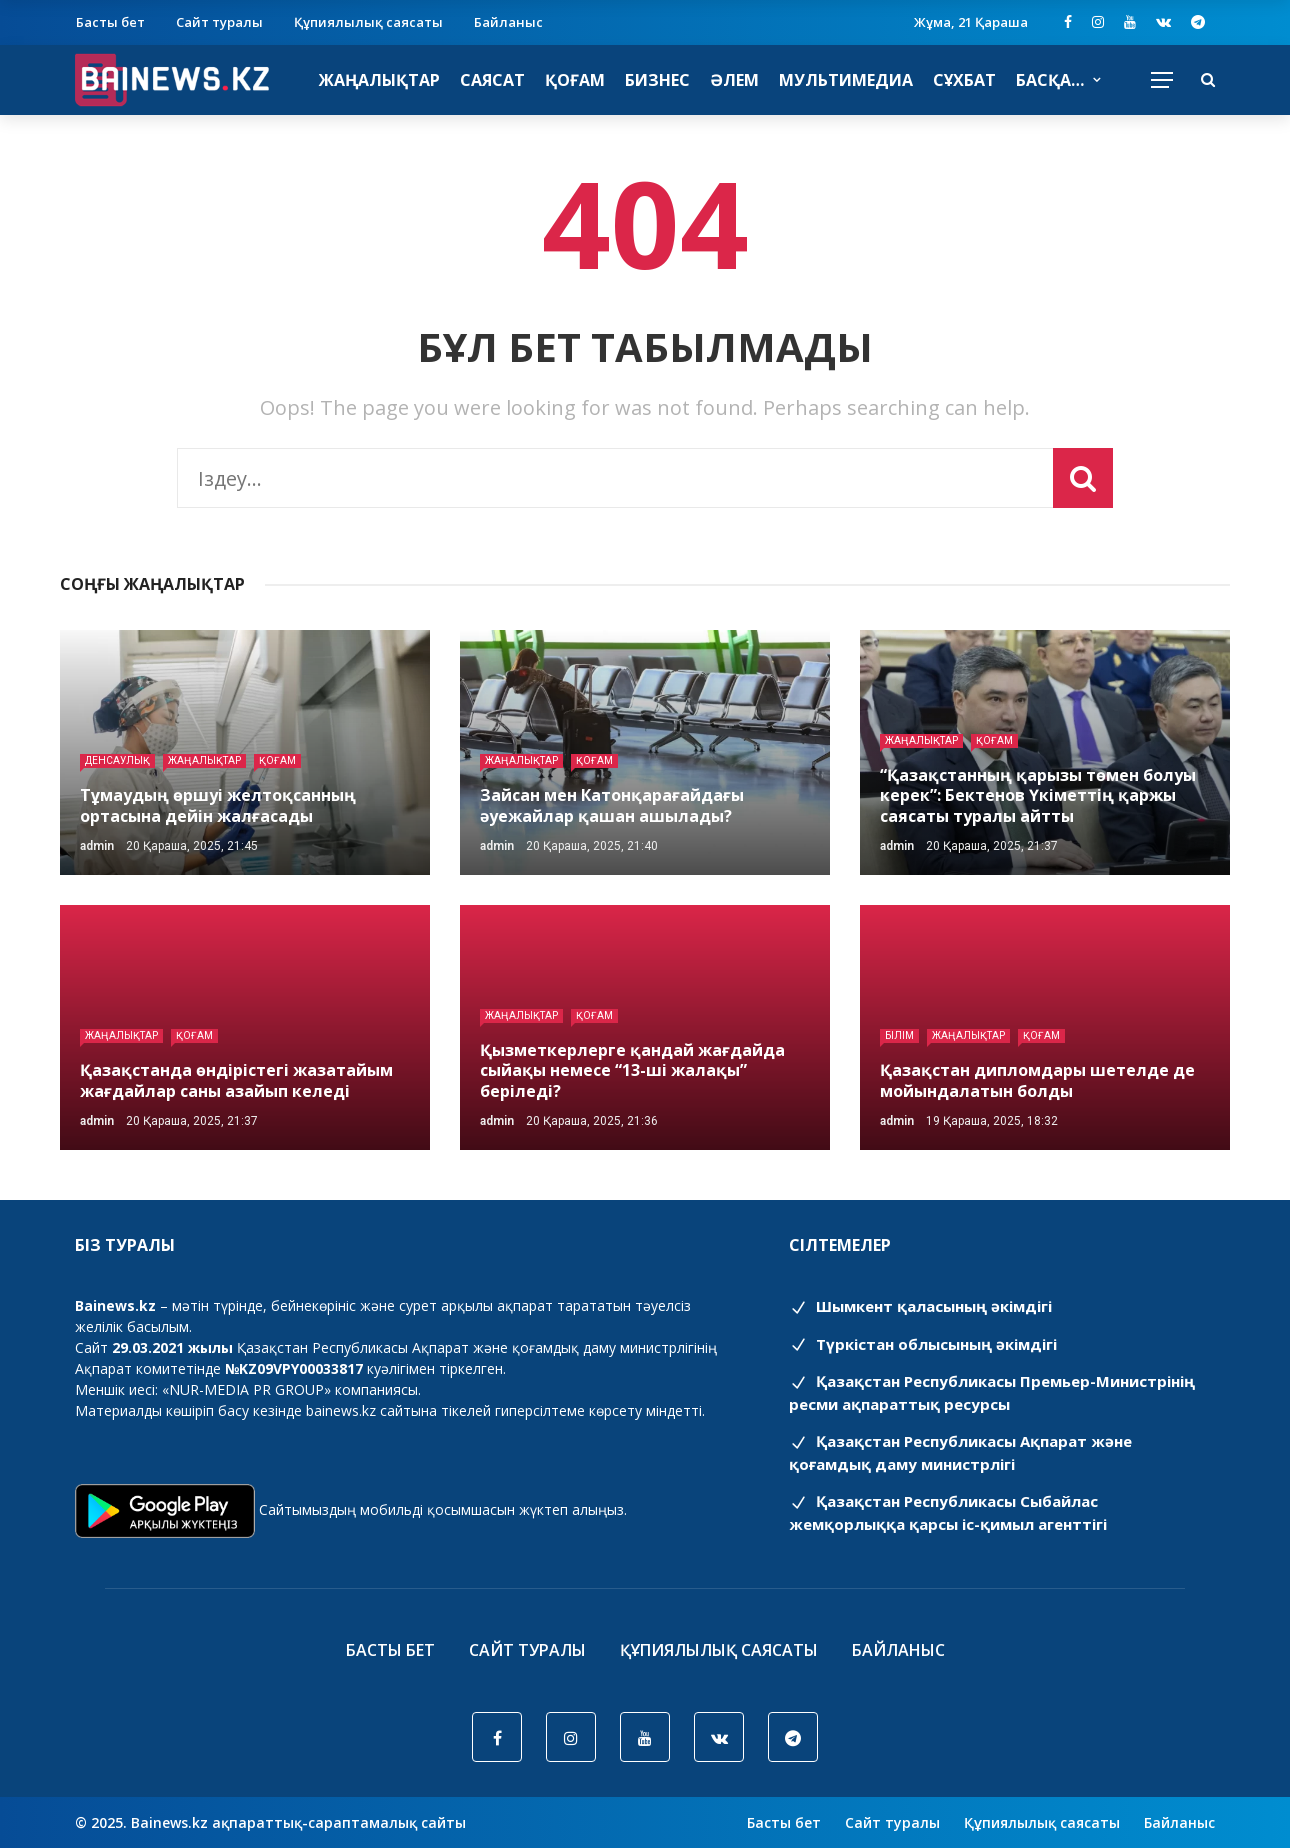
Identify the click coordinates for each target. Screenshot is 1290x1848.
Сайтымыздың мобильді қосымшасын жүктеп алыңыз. (443, 1509)
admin (97, 846)
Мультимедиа (846, 80)
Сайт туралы (219, 22)
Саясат (492, 80)
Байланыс (508, 22)
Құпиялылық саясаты (368, 22)
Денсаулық (117, 760)
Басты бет (110, 22)
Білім (899, 1035)
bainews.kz (341, 1410)
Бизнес (657, 80)
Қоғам (575, 80)
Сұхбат (964, 80)
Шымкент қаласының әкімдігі (920, 1306)
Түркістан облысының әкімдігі (923, 1344)
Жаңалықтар (379, 80)
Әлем (734, 80)
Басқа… (1050, 80)
